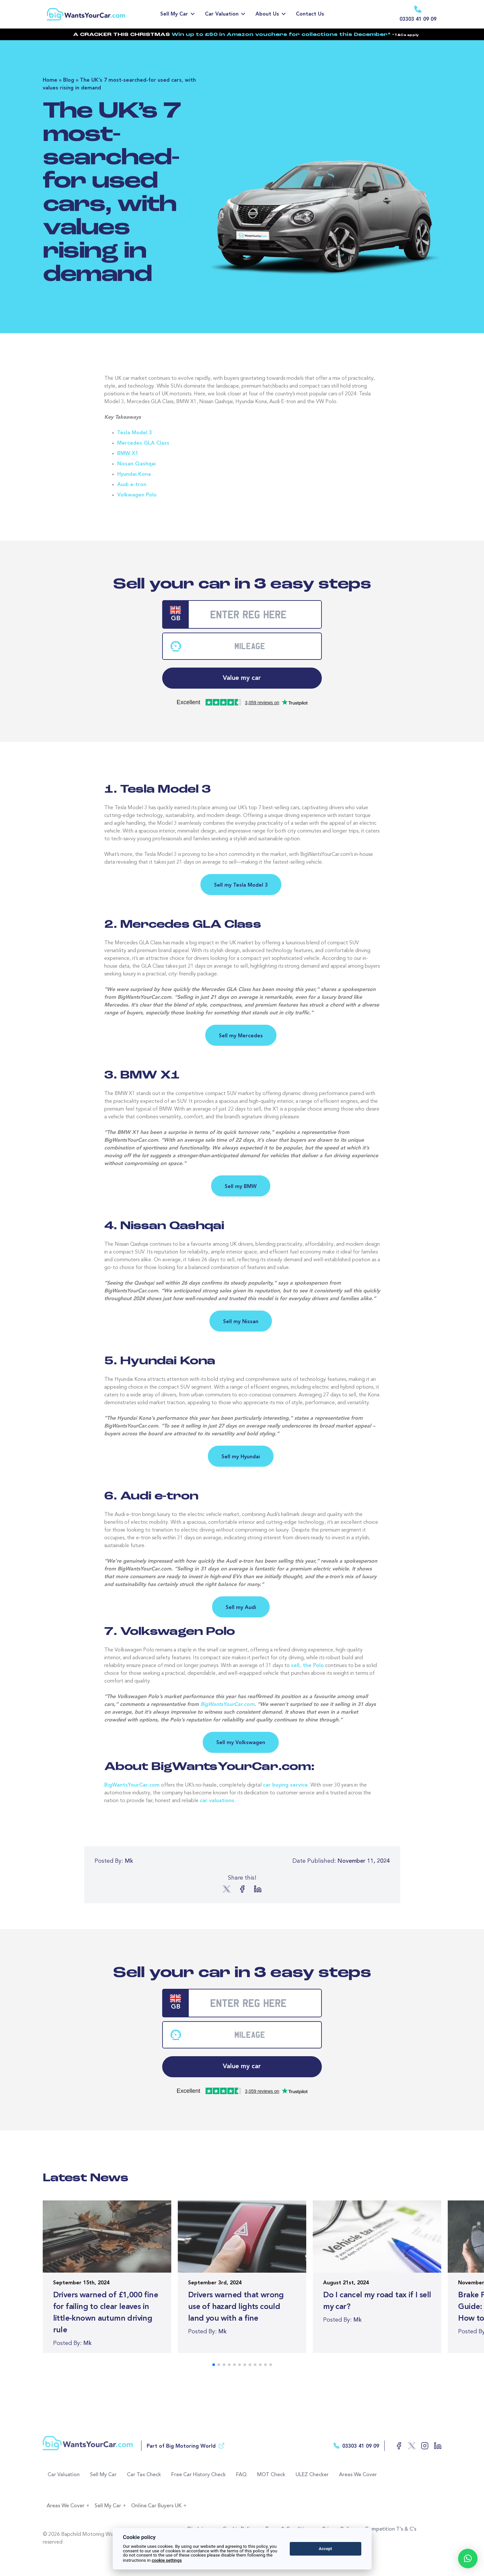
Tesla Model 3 (134, 433)
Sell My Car (174, 14)
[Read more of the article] (107, 2276)
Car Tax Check (144, 2474)
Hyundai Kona (134, 474)
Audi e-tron (131, 484)
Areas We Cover (358, 2474)
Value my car (242, 678)
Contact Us (310, 14)
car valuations (217, 1800)
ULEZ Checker (312, 2474)
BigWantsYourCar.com (227, 1704)
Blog (68, 80)
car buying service (285, 1785)
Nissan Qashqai (136, 464)
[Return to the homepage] (94, 14)
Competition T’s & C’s (390, 2529)
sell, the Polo (307, 1665)
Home (50, 80)
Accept (325, 2548)
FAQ (241, 2474)
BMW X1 (127, 453)
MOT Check (271, 2474)
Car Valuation (222, 14)
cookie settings (167, 2560)
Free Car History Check (199, 2474)
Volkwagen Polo (137, 495)
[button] (468, 2558)
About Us (267, 14)
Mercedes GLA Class (143, 443)
